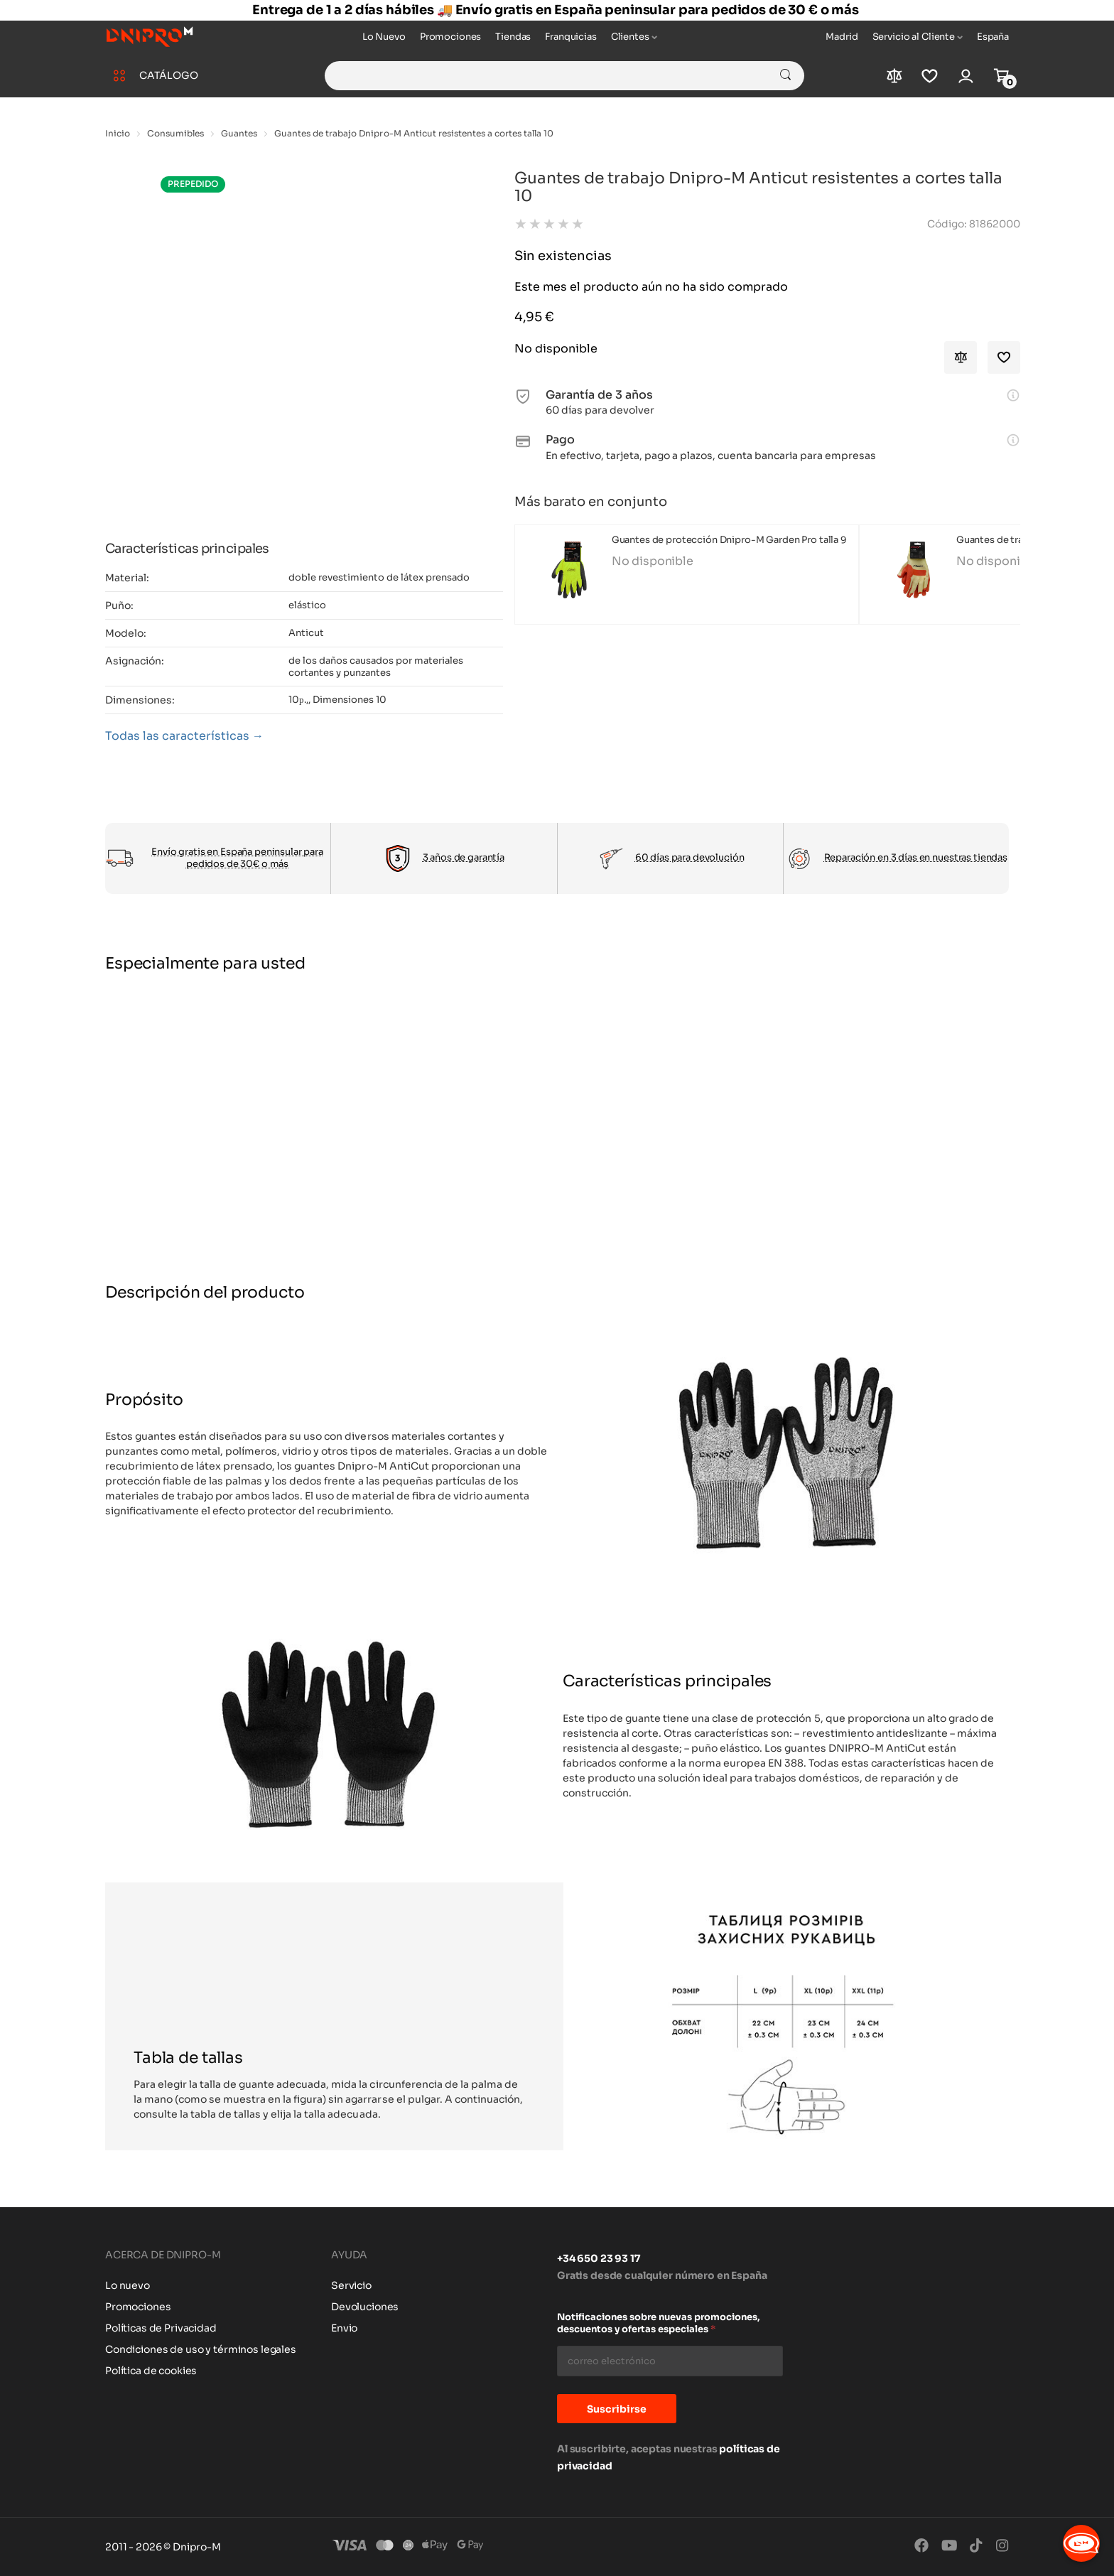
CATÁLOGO (168, 75)
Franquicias (570, 37)
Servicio (351, 2285)
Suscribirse (617, 2409)
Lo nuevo (127, 2285)
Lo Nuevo (384, 37)
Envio (344, 2328)
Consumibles (175, 133)
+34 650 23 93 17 (599, 2258)
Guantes (239, 133)
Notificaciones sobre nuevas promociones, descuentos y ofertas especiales (658, 2323)
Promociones (450, 37)
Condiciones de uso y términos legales (200, 2349)
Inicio (117, 133)
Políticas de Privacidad (161, 2328)
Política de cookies (151, 2370)
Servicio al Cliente (913, 37)
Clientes (630, 37)
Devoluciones (365, 2306)
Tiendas (513, 37)
